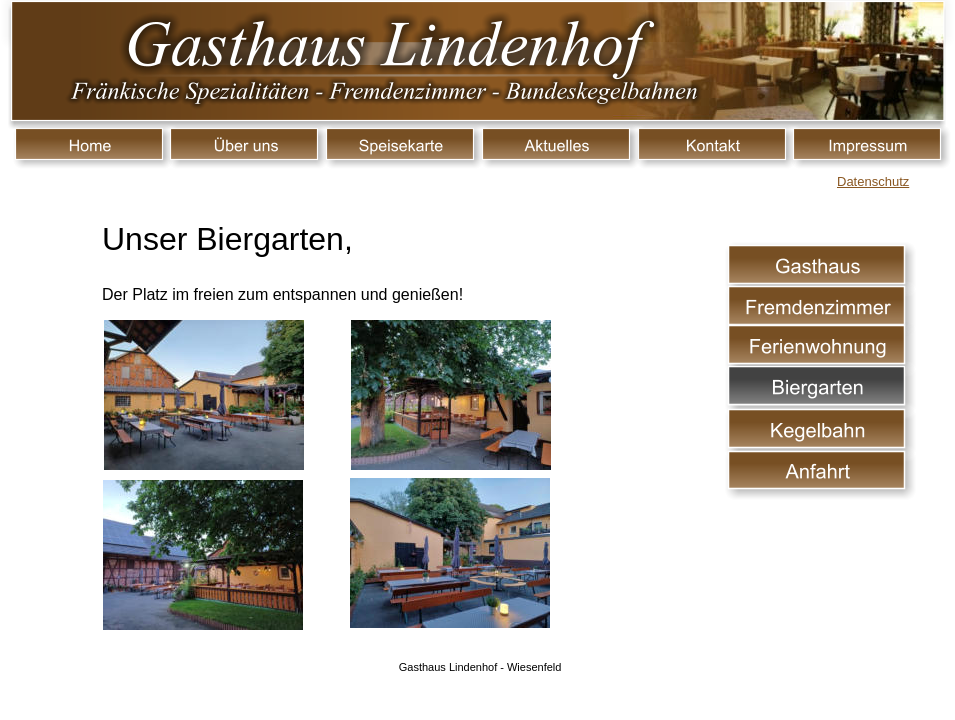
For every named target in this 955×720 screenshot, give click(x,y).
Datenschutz (873, 181)
